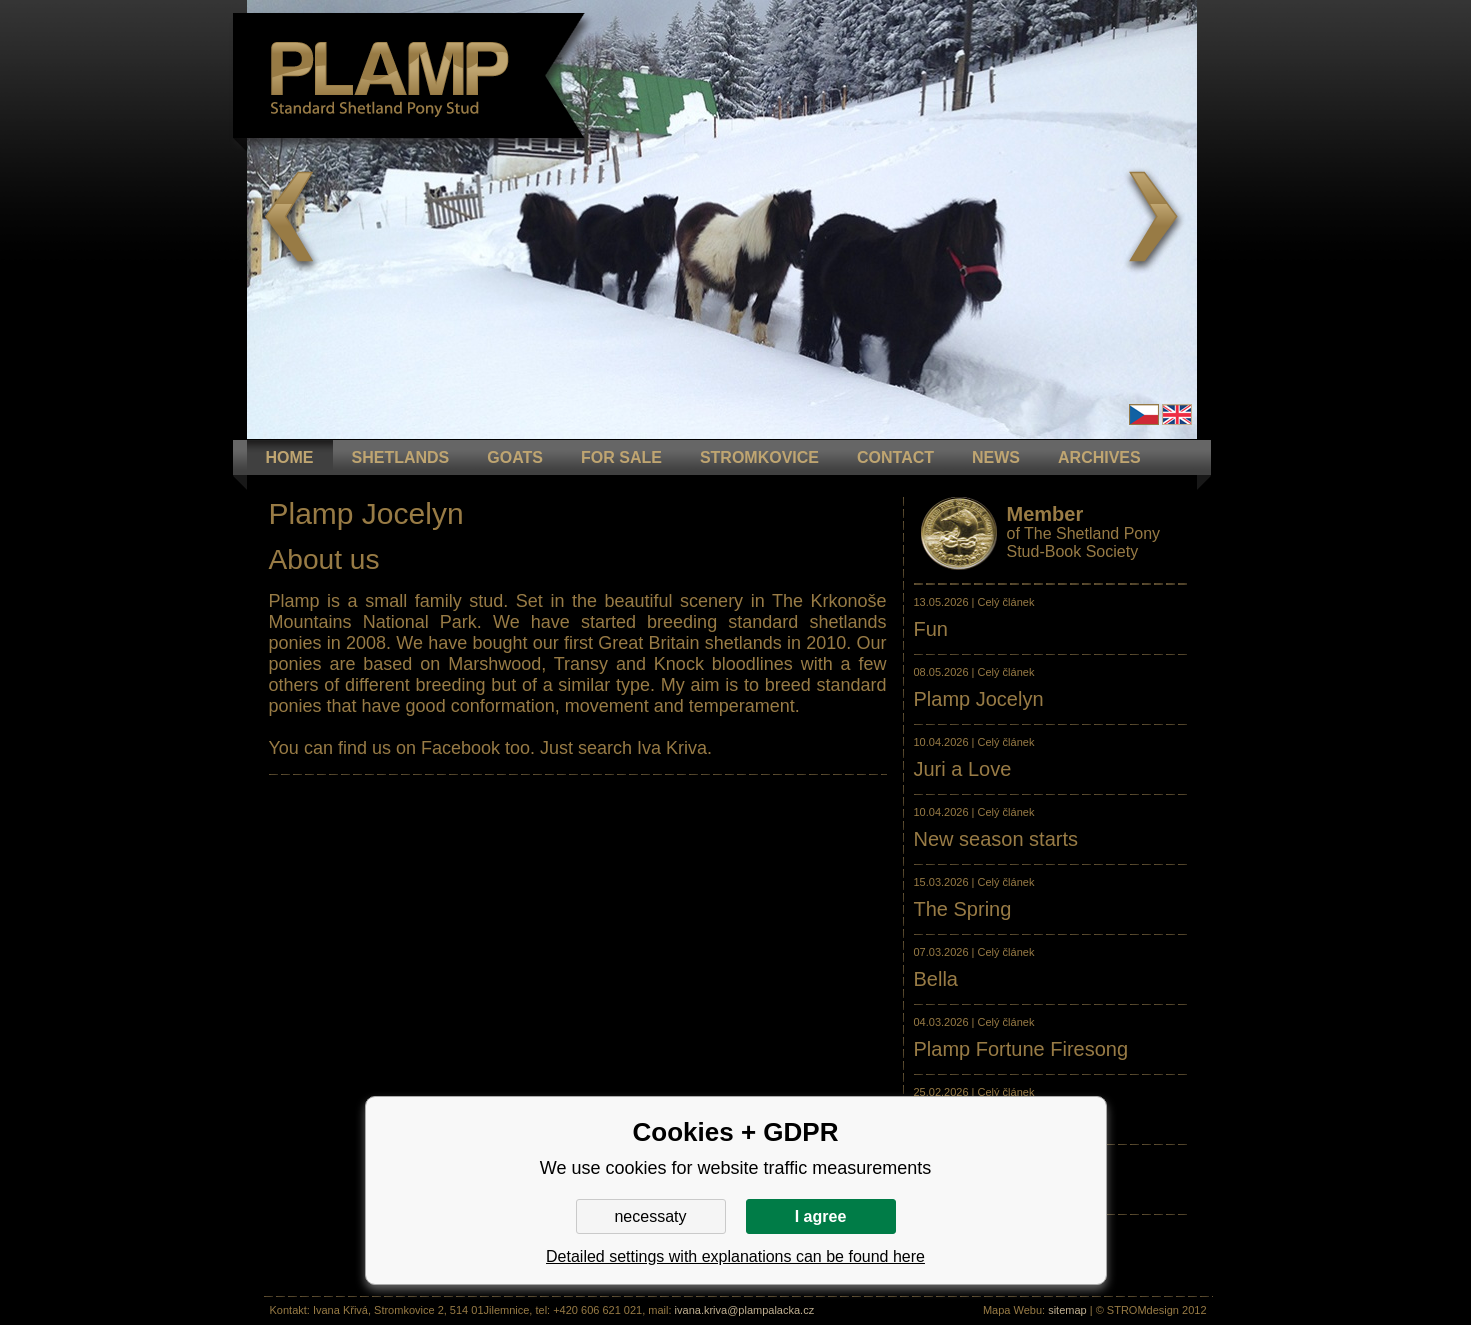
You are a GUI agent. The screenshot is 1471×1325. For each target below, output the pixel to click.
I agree (821, 1216)
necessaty (650, 1216)
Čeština (1144, 414)
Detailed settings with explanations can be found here (735, 1256)
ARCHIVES (1099, 457)
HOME (290, 457)
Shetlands (401, 457)
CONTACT (895, 457)
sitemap (1067, 1310)
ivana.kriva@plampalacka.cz (745, 1310)
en (1177, 414)
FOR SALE (621, 457)
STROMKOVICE (759, 457)
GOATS (515, 457)
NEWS (996, 457)
